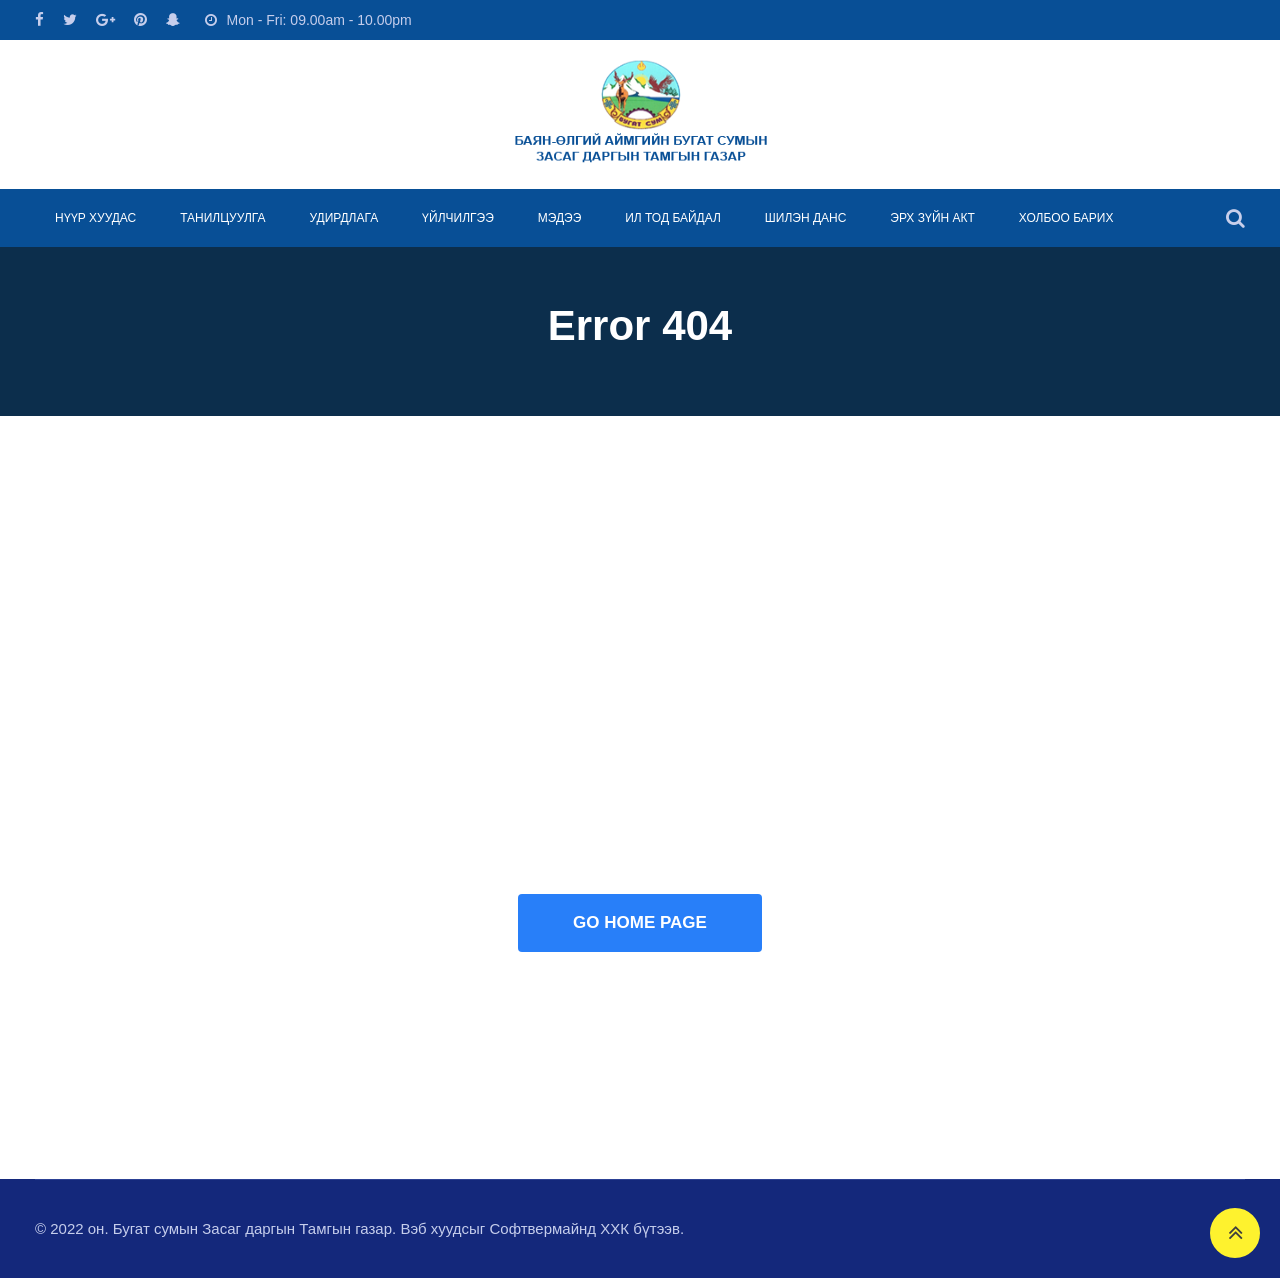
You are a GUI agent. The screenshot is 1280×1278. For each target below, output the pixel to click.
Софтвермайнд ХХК (559, 1228)
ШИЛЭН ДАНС (806, 218)
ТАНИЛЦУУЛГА (222, 218)
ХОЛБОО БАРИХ (1066, 218)
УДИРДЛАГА (343, 218)
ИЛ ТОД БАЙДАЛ (673, 218)
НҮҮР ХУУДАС (95, 218)
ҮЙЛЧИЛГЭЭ (458, 218)
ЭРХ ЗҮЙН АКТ (932, 218)
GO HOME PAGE (640, 922)
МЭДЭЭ (560, 218)
